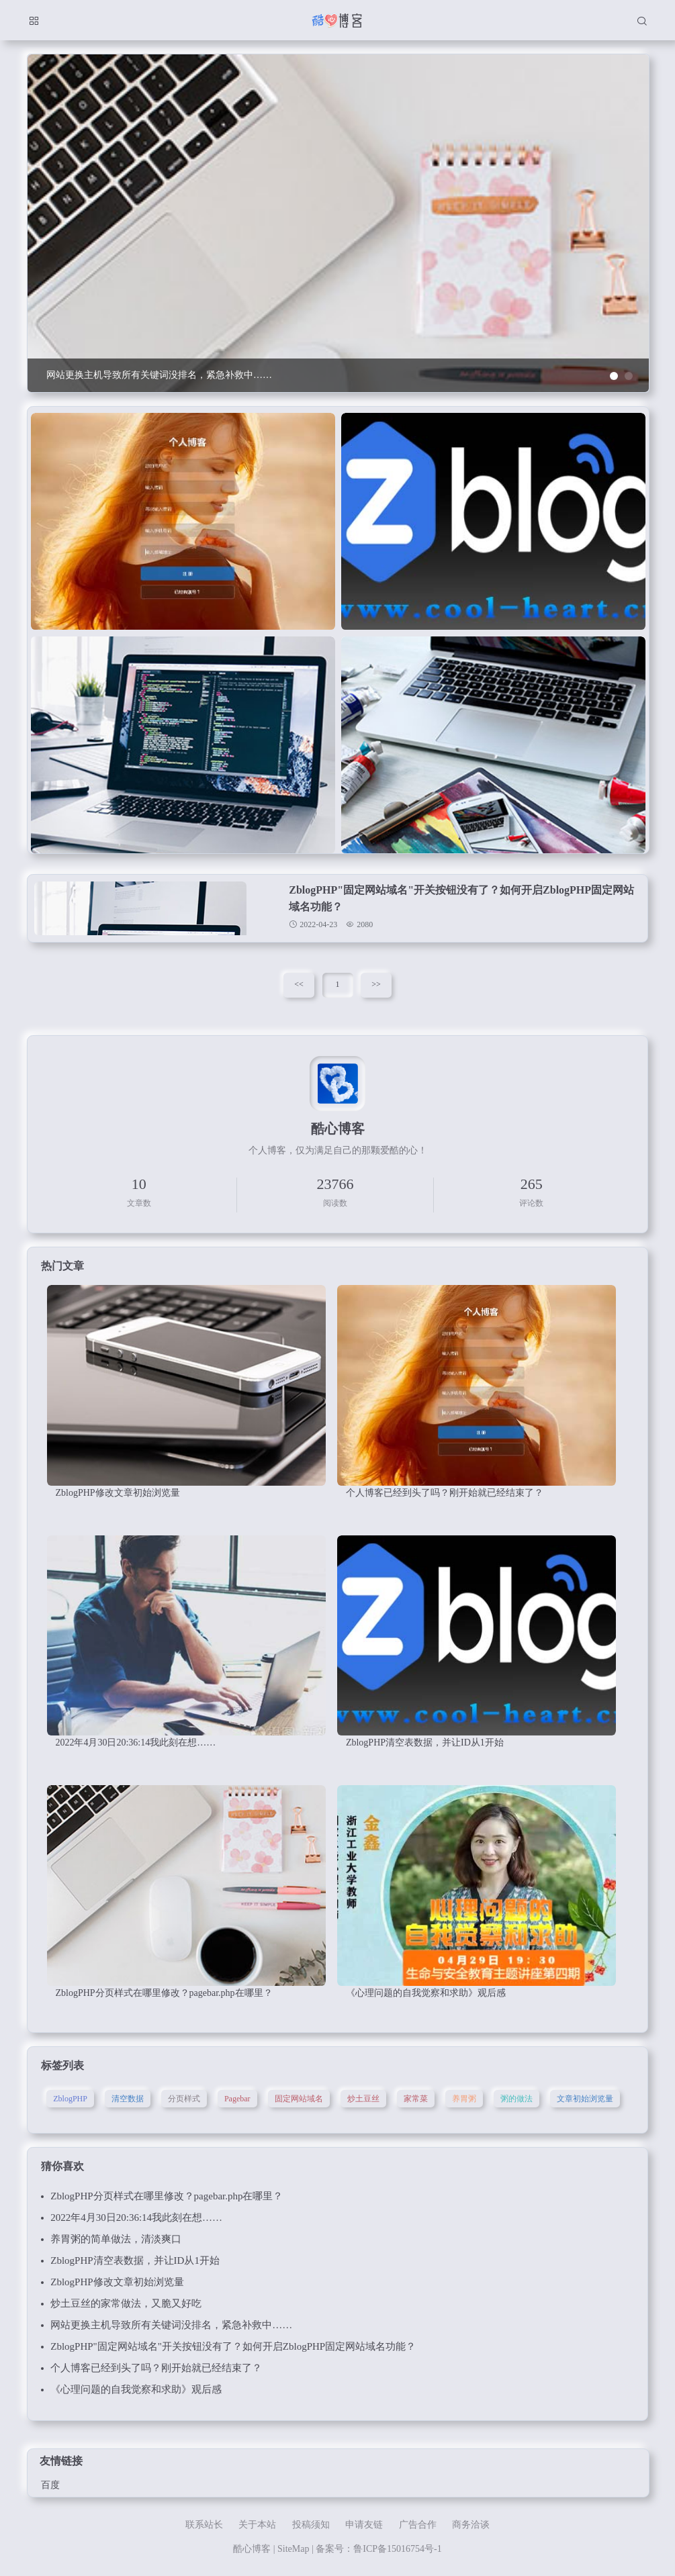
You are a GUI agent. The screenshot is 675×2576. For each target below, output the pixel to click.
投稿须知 (311, 2525)
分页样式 (184, 2098)
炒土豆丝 (363, 2098)
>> (376, 984)
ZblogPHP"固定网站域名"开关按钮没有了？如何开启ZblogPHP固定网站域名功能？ (233, 2346)
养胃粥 (464, 2098)
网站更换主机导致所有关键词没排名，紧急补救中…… (171, 2325)
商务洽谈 (471, 2525)
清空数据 (127, 2098)
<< (299, 984)
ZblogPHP (70, 2098)
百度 (50, 2485)
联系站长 (204, 2525)
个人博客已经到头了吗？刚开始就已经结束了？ (156, 2368)
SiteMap (293, 2549)
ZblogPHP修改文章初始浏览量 (116, 2282)
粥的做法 (516, 2098)
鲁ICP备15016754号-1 (397, 2549)
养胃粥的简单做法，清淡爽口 (115, 2239)
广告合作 (418, 2525)
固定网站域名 (299, 2098)
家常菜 (416, 2098)
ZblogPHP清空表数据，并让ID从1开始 (135, 2260)
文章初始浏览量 (585, 2098)
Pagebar (237, 2098)
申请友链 (364, 2525)
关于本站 (257, 2525)
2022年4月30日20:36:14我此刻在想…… (136, 2217)
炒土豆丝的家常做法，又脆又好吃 (125, 2303)
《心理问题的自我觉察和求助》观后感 (136, 2389)
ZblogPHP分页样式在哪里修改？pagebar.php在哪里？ (166, 2196)
